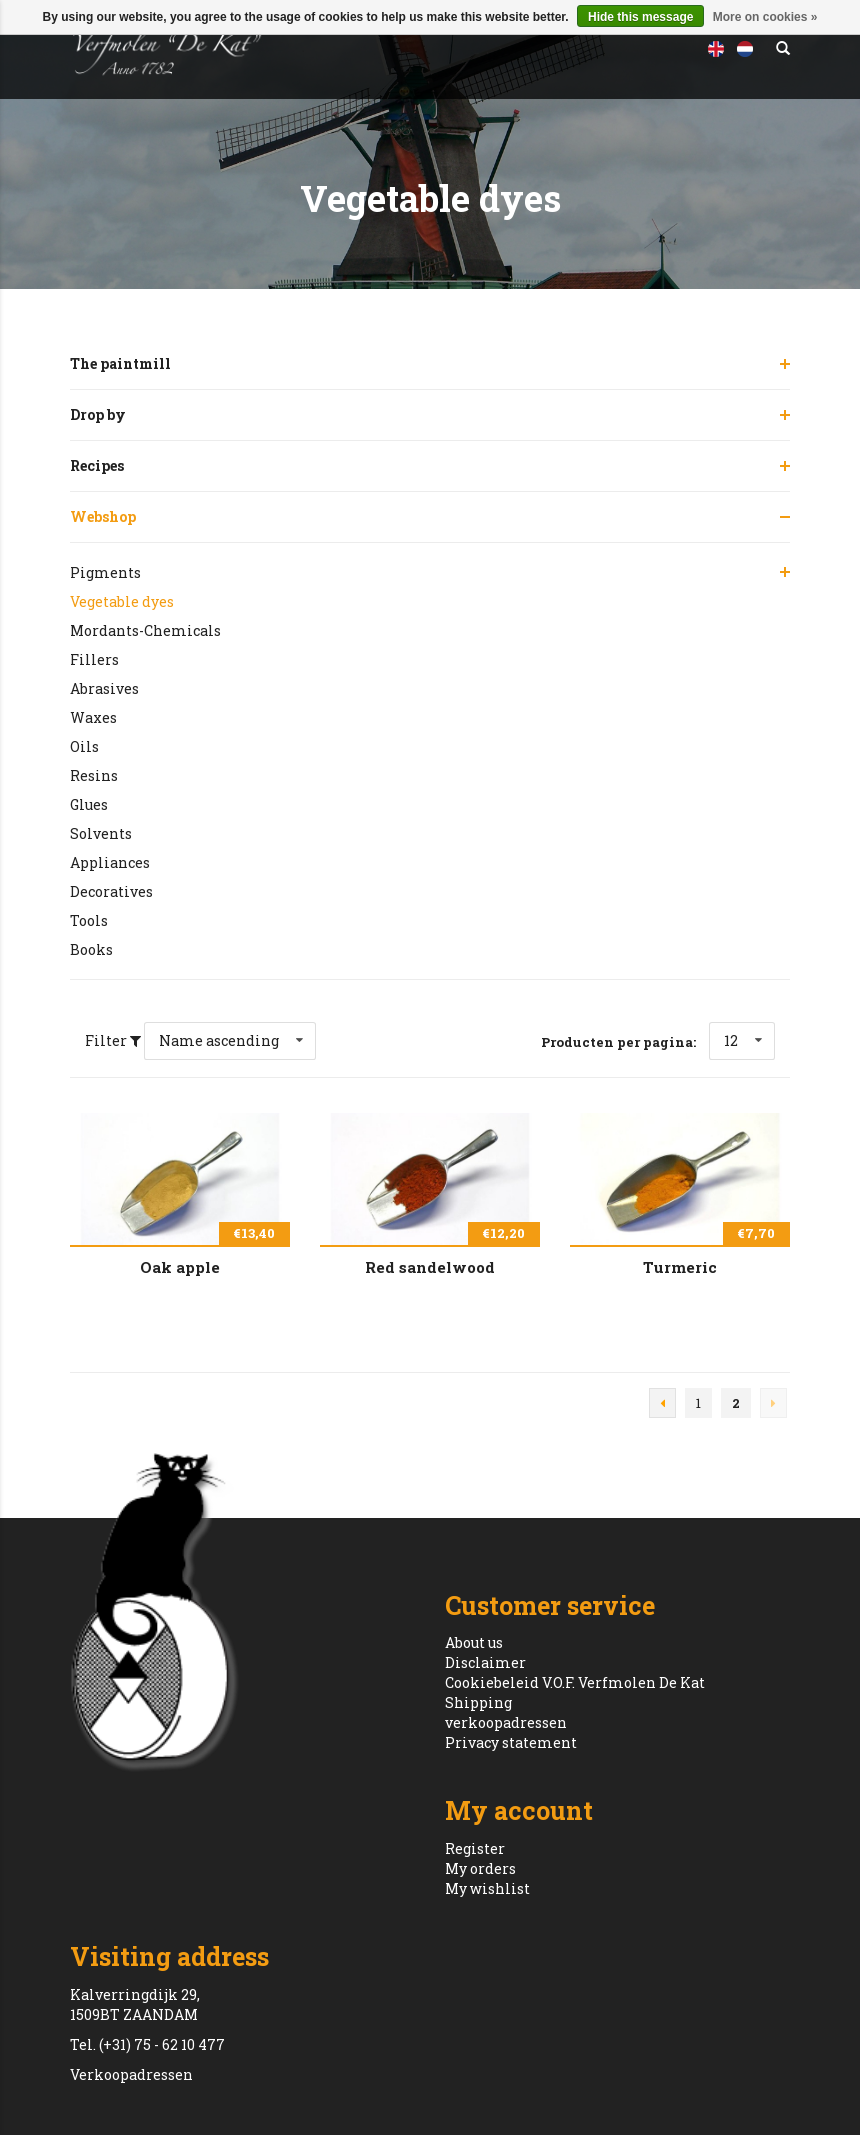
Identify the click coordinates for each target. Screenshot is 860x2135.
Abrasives (104, 688)
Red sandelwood (430, 1267)
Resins (94, 775)
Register (475, 1848)
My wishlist (487, 1888)
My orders (480, 1868)
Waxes (93, 717)
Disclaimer (485, 1662)
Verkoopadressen (131, 2074)
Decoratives (111, 891)
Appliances (110, 862)
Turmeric (680, 1267)
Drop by (98, 414)
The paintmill (120, 363)
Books (91, 949)
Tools (89, 920)
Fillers (94, 659)
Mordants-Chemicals (145, 630)
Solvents (101, 833)
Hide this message (640, 17)
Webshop (103, 516)
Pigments (105, 572)
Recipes (97, 465)
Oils (84, 746)
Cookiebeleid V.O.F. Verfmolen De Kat (575, 1682)
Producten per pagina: (618, 1042)
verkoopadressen (506, 1722)
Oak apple (180, 1267)
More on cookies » (765, 17)
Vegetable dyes (122, 601)
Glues (89, 804)
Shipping (478, 1702)
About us (474, 1642)
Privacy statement (511, 1742)
